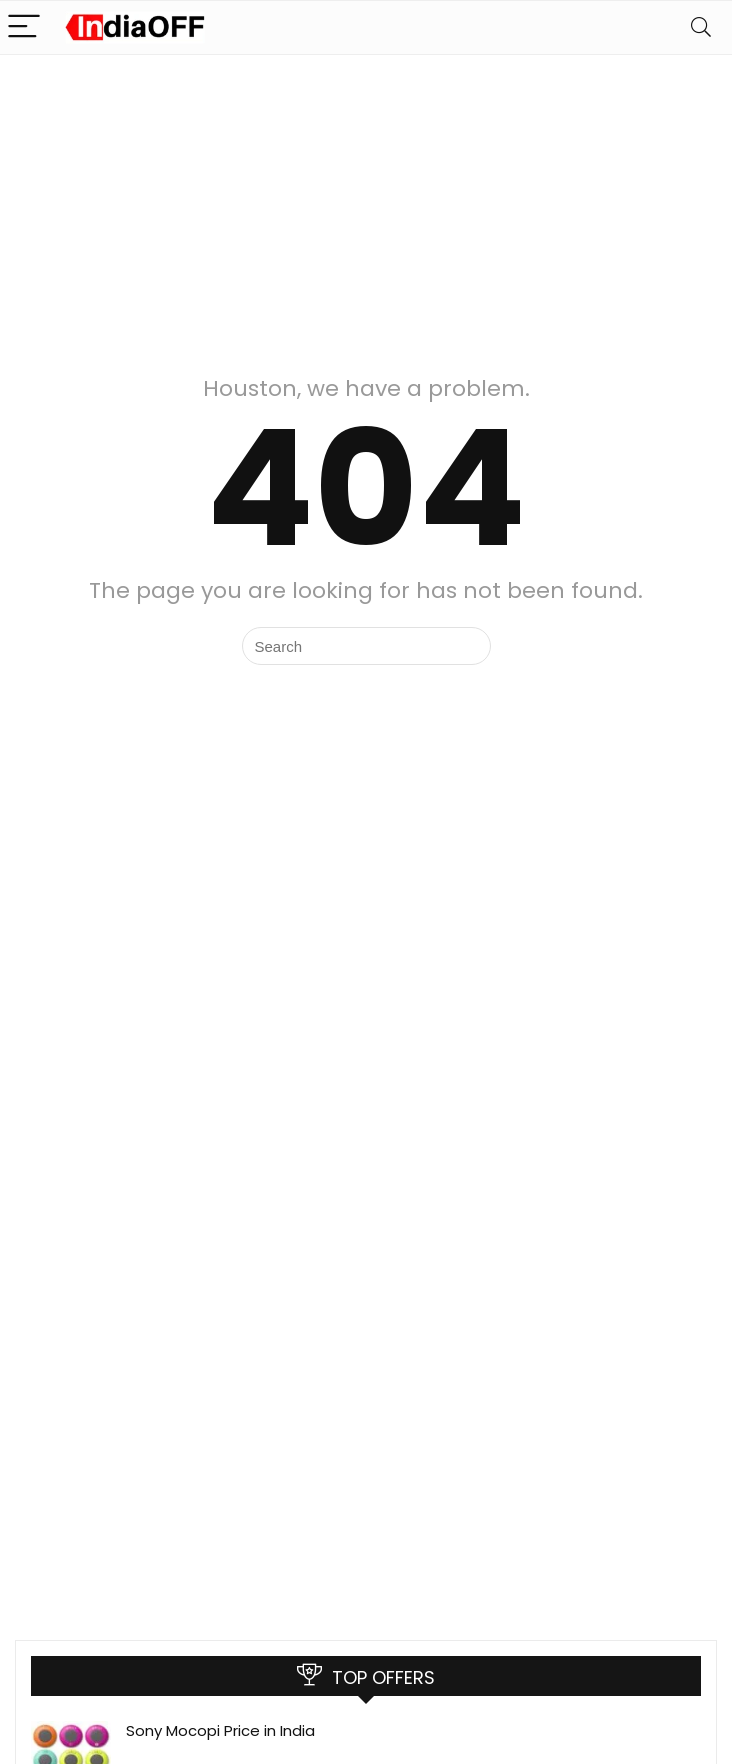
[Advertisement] (366, 205)
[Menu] (24, 27)
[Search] (701, 27)
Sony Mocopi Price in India (220, 1730)
